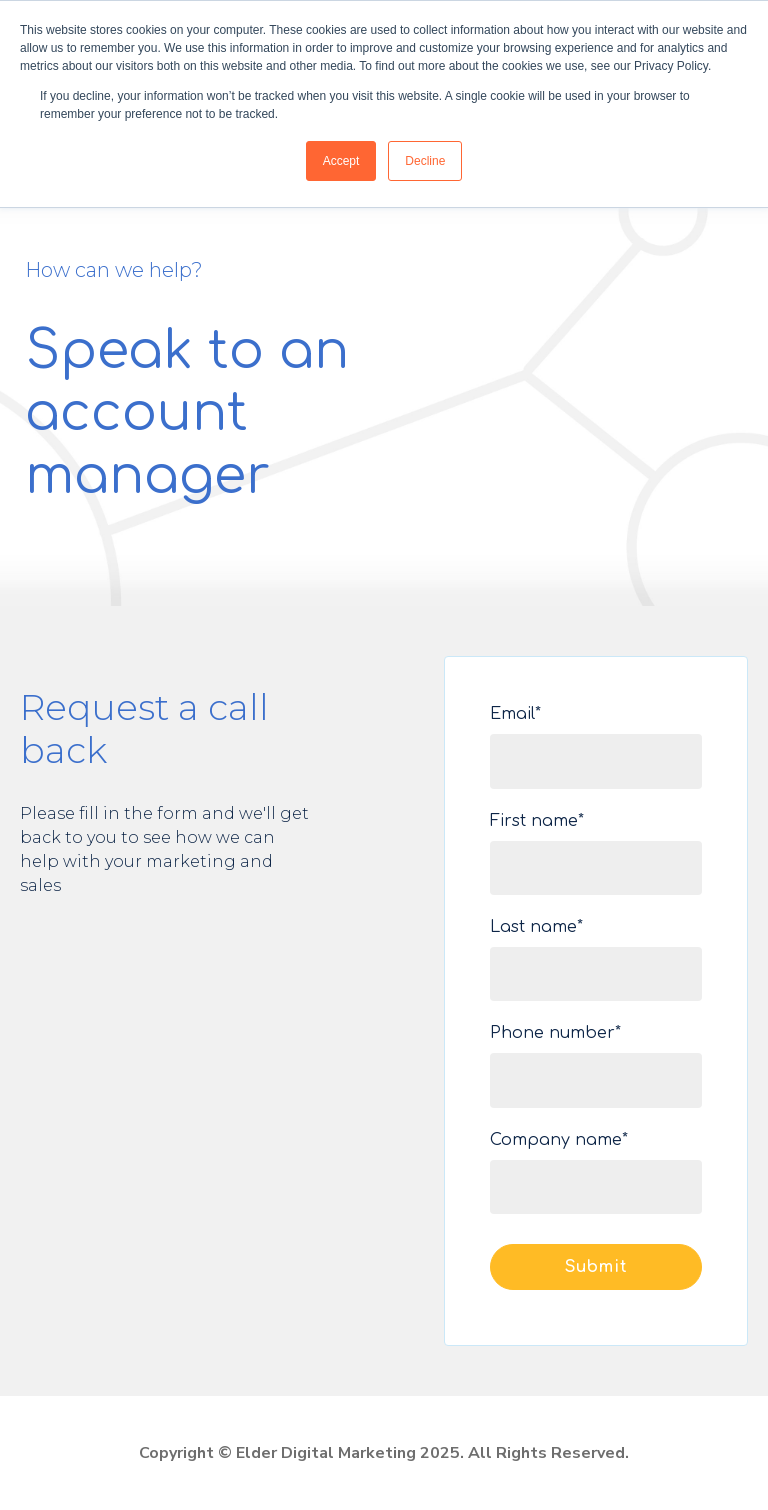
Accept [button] (341, 161)
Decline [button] (425, 161)
